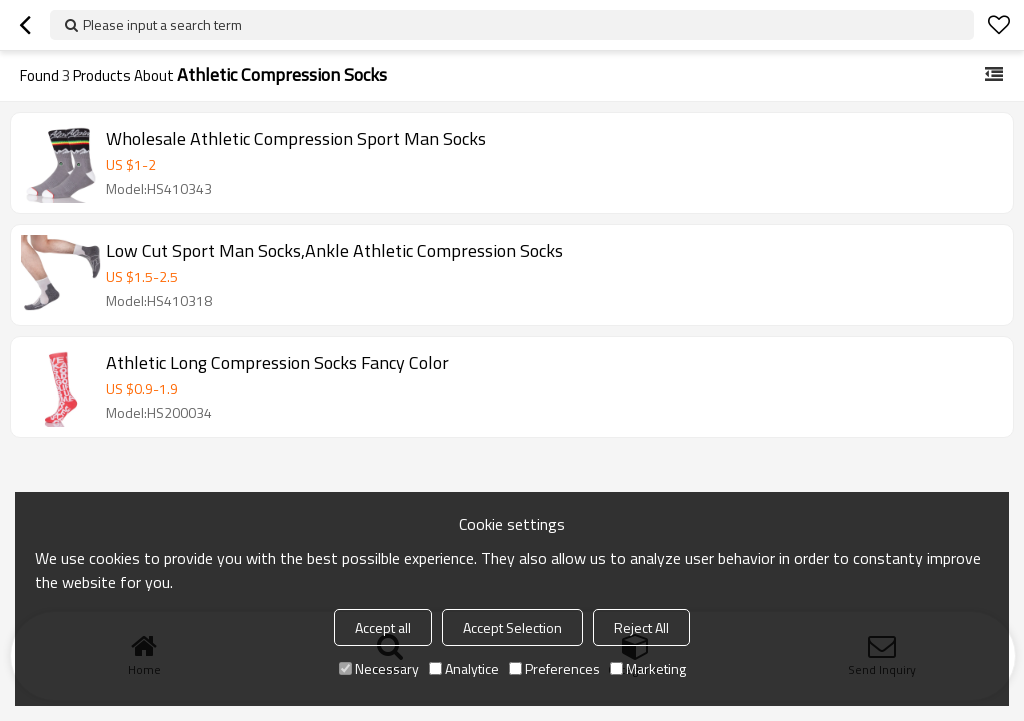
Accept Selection (512, 627)
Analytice (464, 668)
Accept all (383, 627)
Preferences (554, 668)
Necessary (379, 668)
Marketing (648, 668)
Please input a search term (162, 24)
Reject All (641, 627)
